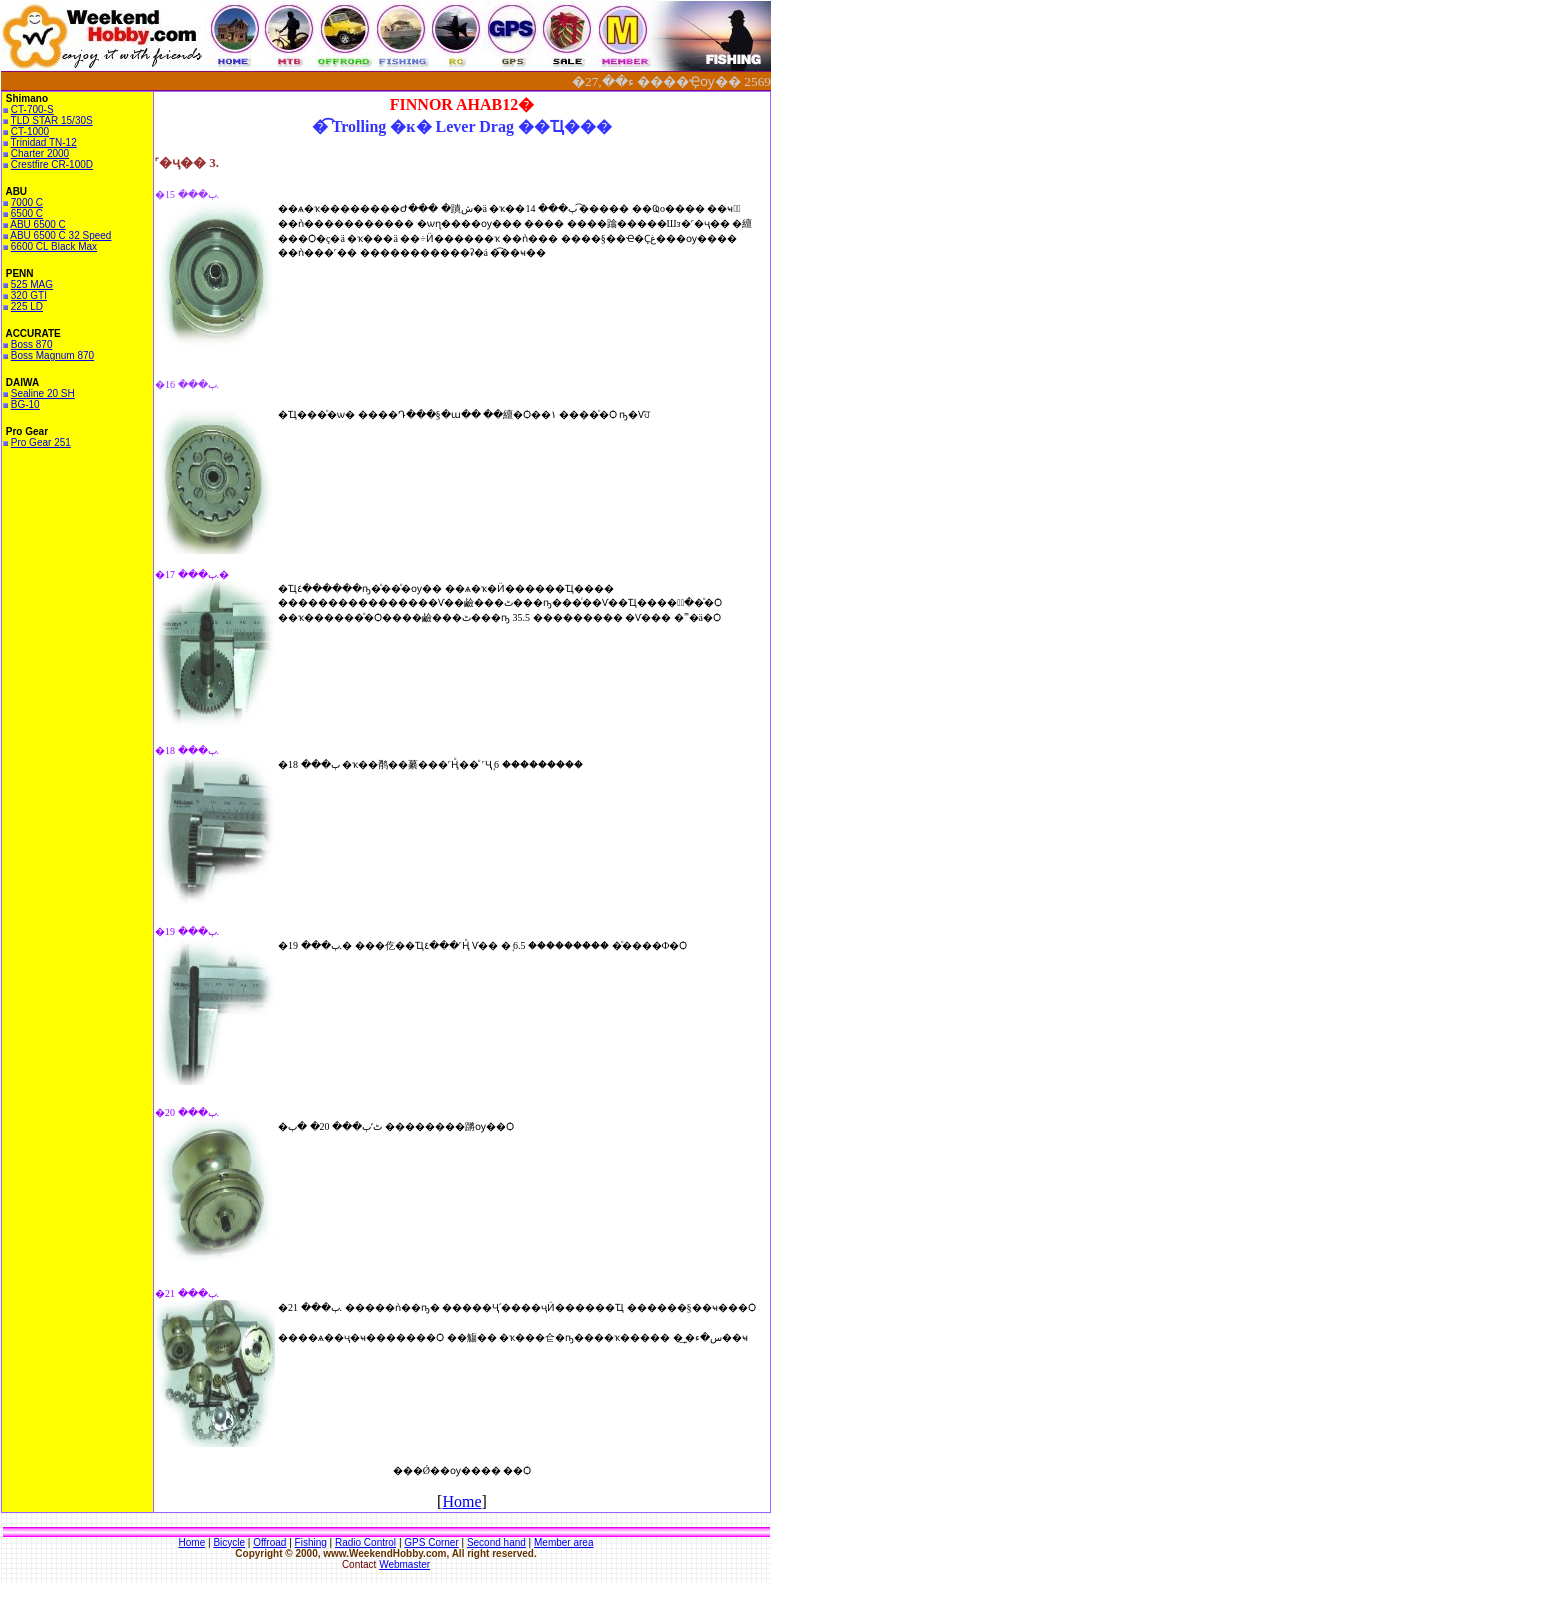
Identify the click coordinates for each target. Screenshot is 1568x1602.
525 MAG (32, 284)
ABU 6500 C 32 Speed (60, 235)
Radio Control (365, 1542)
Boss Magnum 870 (52, 355)
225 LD (27, 306)
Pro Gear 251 (41, 442)
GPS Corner (431, 1542)
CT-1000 (30, 131)
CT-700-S (32, 109)
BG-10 (25, 404)
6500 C (27, 213)
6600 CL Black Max (54, 246)
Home (461, 1501)
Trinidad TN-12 (44, 142)
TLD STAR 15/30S (52, 120)
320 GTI (29, 295)
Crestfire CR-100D (52, 164)
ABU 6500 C (38, 224)
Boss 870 (32, 344)
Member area (563, 1542)
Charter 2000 (40, 153)
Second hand (496, 1542)
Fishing (311, 1542)
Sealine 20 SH (43, 393)
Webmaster (404, 1564)
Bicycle (229, 1542)
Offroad (269, 1542)
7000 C (27, 202)
